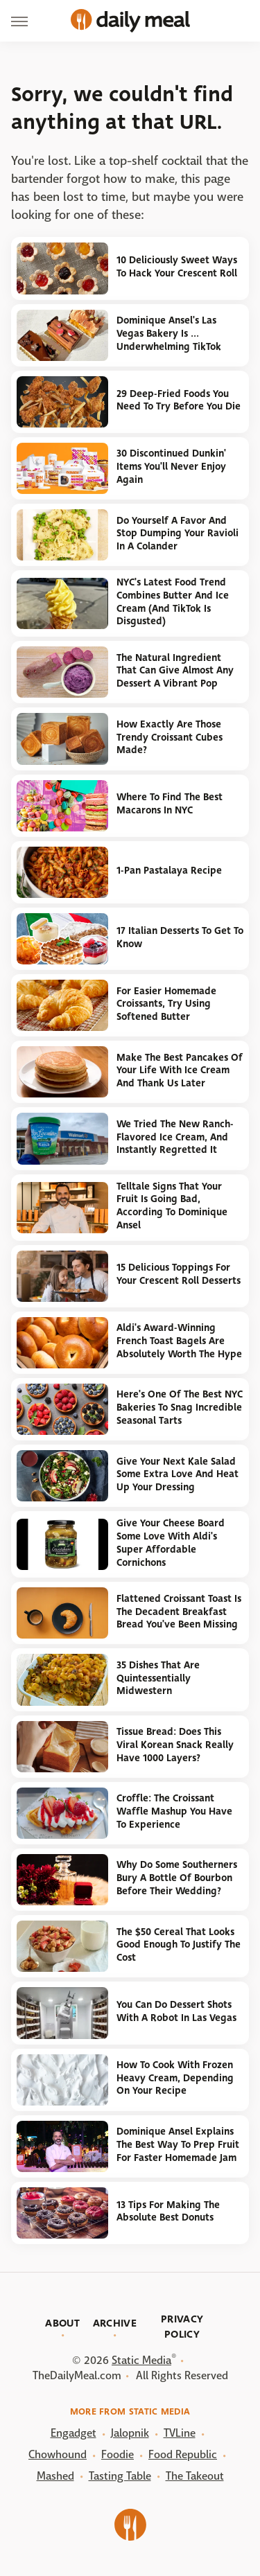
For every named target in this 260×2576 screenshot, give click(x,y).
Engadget (73, 2433)
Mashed (55, 2476)
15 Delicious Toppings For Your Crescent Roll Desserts (178, 1274)
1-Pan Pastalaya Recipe (169, 870)
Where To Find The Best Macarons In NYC (169, 804)
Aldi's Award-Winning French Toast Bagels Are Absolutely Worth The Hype (179, 1340)
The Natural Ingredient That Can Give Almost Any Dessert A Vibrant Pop (175, 670)
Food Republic (182, 2454)
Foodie (117, 2454)
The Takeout (195, 2476)
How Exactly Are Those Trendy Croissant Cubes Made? (169, 737)
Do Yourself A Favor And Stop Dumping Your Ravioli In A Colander (177, 533)
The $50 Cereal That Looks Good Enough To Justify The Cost (178, 1944)
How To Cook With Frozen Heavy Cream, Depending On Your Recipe (175, 2077)
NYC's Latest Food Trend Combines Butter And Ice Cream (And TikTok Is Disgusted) (172, 602)
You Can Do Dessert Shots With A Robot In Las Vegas (176, 2011)
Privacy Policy (182, 2326)
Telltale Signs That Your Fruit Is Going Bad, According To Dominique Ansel (171, 1206)
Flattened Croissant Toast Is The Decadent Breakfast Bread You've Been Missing (178, 1611)
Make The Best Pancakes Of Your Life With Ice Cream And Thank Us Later (179, 1070)
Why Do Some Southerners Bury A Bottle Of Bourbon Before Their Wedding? (176, 1877)
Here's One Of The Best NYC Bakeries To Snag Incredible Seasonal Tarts (179, 1407)
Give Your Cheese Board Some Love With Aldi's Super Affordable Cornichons (170, 1543)
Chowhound (57, 2454)
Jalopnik (130, 2433)
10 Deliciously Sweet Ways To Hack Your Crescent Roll (176, 267)
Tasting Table (120, 2476)
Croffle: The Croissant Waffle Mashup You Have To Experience (174, 1811)
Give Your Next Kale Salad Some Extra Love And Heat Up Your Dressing (177, 1474)
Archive (115, 2323)
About (62, 2323)
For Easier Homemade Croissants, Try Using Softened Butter (166, 1004)
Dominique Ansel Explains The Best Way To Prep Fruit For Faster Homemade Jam (177, 2144)
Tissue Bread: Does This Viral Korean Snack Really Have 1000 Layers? (175, 1744)
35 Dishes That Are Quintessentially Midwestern (158, 1678)
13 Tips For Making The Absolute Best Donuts (168, 2211)
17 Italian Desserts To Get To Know (179, 937)
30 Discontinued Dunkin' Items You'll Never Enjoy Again (171, 466)
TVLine (180, 2433)
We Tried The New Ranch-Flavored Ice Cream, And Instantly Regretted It (175, 1137)
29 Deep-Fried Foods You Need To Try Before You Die (178, 400)
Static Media (141, 2360)
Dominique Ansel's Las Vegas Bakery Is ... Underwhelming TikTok (168, 333)
